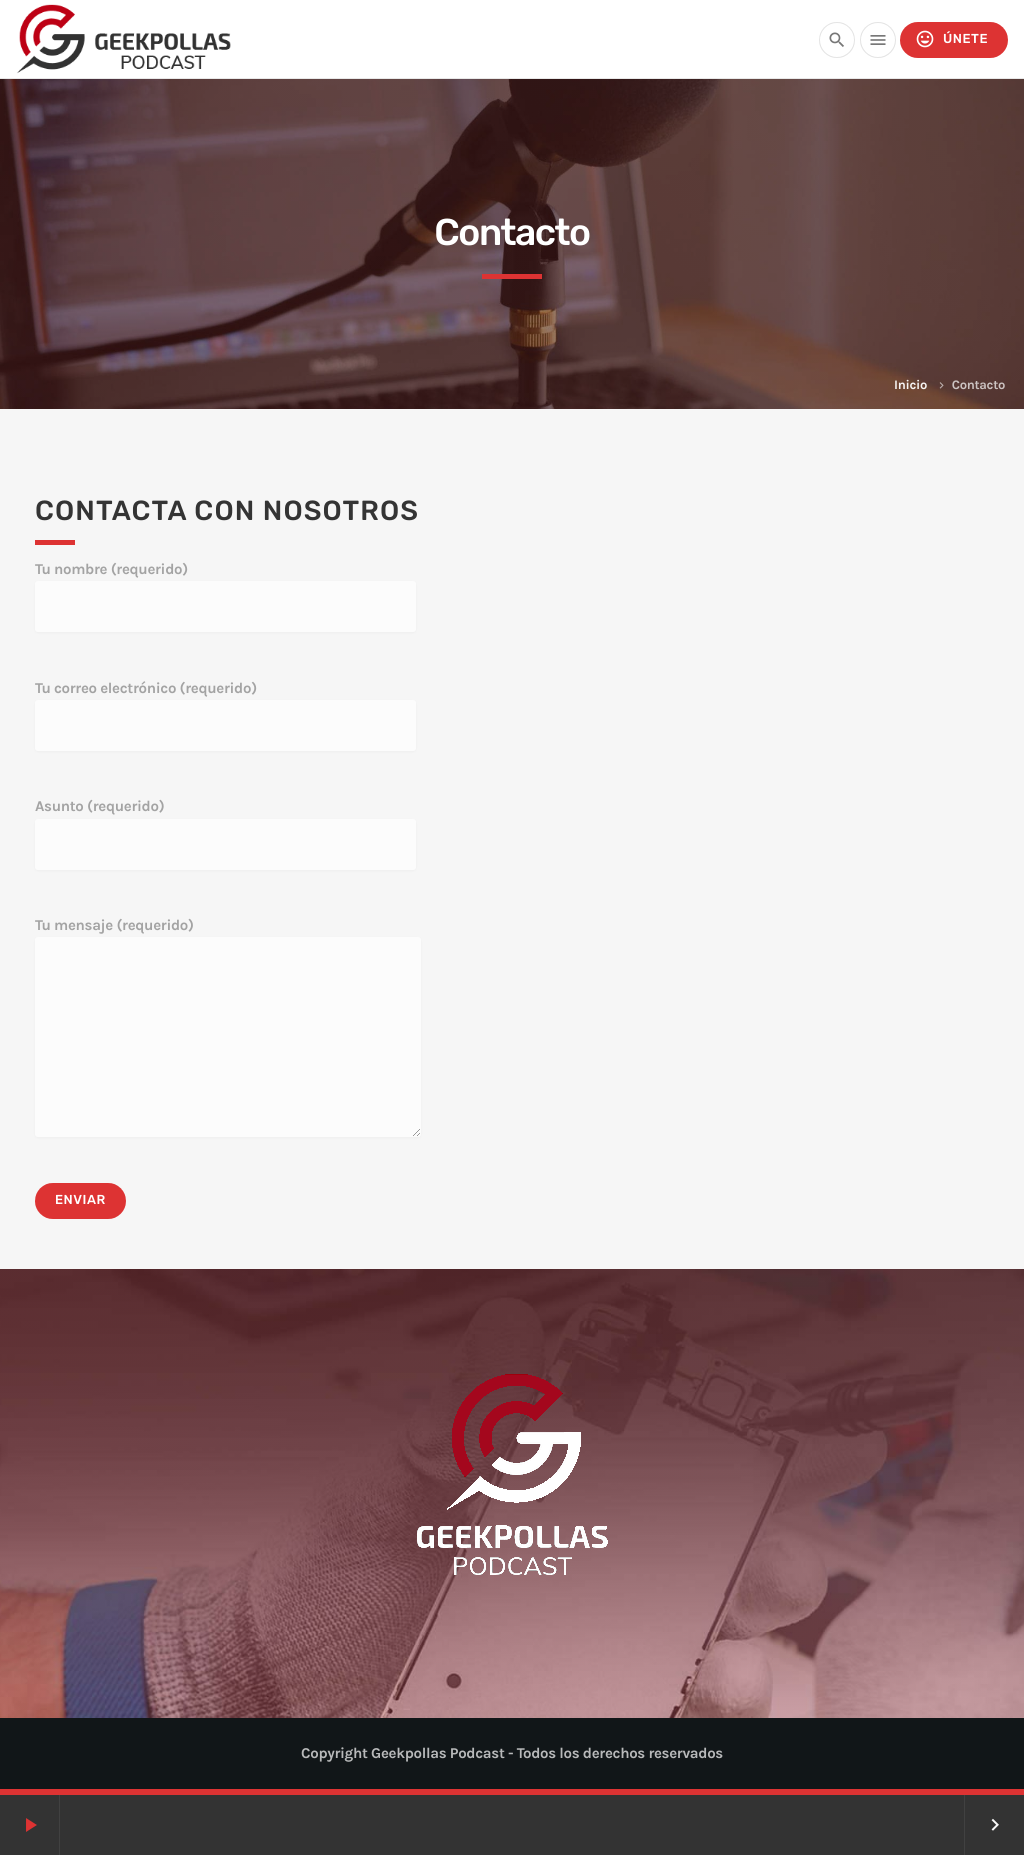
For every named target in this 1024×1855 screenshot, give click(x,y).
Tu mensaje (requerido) (228, 1026)
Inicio (910, 385)
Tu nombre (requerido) (225, 596)
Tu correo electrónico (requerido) (225, 715)
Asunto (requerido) (225, 833)
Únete (951, 39)
